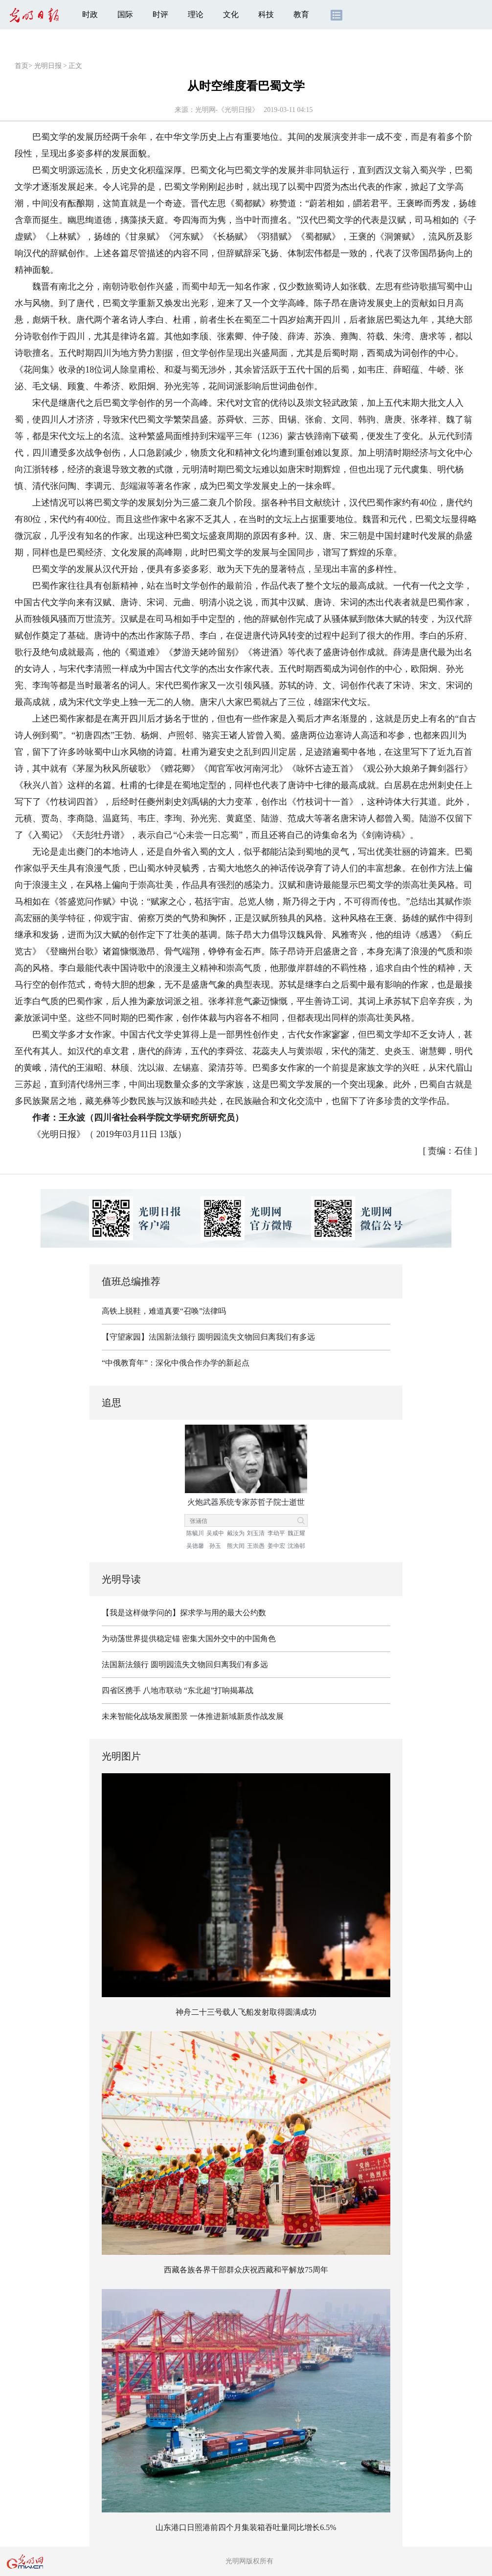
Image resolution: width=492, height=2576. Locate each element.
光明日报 (48, 65)
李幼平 (276, 1533)
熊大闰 (236, 1545)
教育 (301, 14)
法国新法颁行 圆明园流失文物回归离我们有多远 (185, 1664)
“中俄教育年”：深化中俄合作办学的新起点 (175, 1363)
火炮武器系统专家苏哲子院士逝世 (246, 1502)
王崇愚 (256, 1545)
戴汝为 (236, 1533)
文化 (231, 14)
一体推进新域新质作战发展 (237, 1716)
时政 (90, 14)
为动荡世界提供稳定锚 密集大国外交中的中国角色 (189, 1638)
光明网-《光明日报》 (227, 109)
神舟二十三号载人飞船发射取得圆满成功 (246, 2012)
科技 (266, 14)
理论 (195, 14)
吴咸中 (215, 1533)
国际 (125, 14)
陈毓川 (195, 1533)
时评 (160, 14)
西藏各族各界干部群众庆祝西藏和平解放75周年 (246, 2270)
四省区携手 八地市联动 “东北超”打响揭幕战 (177, 1690)
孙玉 (215, 1545)
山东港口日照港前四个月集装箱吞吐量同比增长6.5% (246, 2527)
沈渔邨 (296, 1545)
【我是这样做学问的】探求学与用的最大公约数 (184, 1612)
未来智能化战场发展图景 (145, 1716)
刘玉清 (256, 1533)
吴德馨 (195, 1545)
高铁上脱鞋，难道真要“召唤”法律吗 (164, 1311)
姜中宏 (276, 1545)
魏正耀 (296, 1533)
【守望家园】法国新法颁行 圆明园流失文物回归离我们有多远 (208, 1337)
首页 (21, 65)
